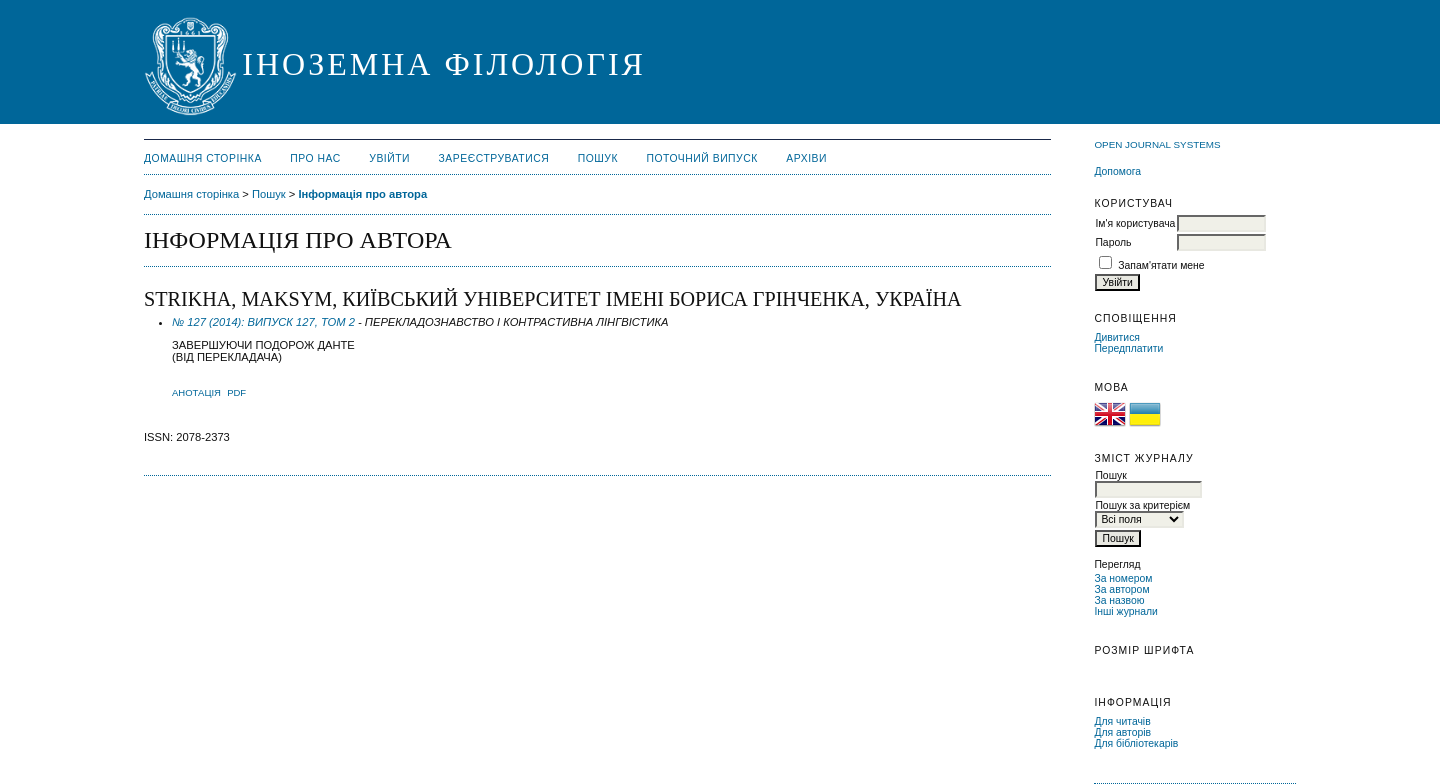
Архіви (806, 158)
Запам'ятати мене (1161, 265)
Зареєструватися (494, 158)
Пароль (1113, 242)
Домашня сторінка (203, 158)
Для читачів (1122, 721)
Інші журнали (1125, 611)
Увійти (389, 158)
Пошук (598, 158)
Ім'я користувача (1135, 223)
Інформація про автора (362, 194)
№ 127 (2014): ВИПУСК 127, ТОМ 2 (263, 322)
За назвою (1119, 600)
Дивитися (1117, 337)
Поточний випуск (701, 158)
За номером (1123, 578)
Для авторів (1122, 732)
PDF (236, 392)
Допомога (1117, 171)
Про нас (315, 158)
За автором (1121, 589)
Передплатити (1128, 348)
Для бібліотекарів (1136, 743)
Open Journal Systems (1157, 144)
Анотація (196, 392)
